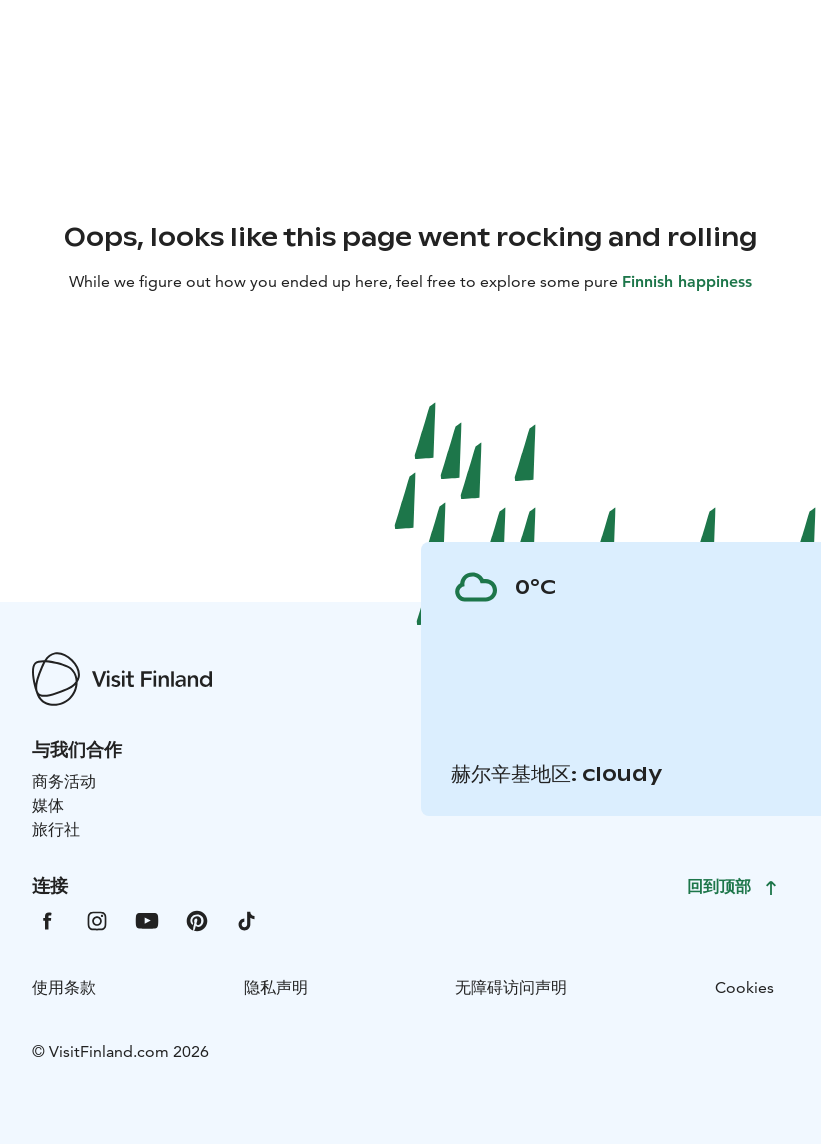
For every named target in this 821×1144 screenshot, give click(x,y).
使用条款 (64, 987)
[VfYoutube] (147, 919)
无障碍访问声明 (511, 987)
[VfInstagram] (97, 919)
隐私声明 (276, 987)
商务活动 (64, 781)
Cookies (744, 987)
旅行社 (56, 829)
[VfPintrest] (197, 919)
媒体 (48, 805)
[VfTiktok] (247, 919)
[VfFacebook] (47, 919)
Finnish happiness (687, 281)
